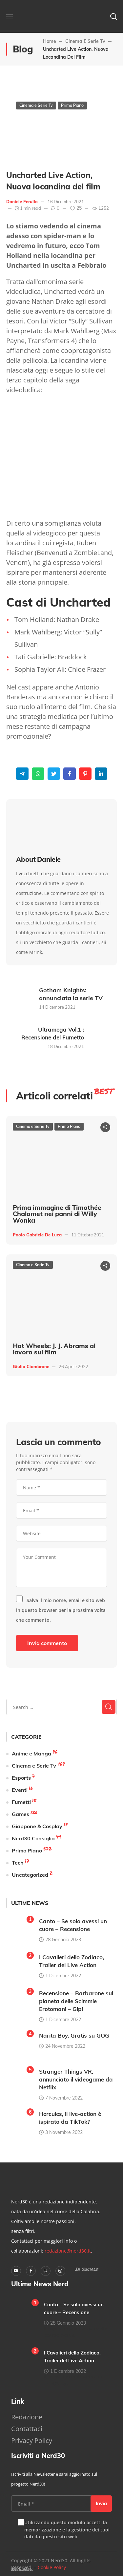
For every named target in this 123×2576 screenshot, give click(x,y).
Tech (18, 1862)
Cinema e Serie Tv (85, 41)
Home (49, 41)
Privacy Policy (31, 2440)
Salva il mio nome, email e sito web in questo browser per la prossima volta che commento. (61, 1610)
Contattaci (26, 2428)
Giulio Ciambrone (31, 1366)
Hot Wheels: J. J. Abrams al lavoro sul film (54, 1349)
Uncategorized (30, 1874)
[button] (113, 16)
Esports (21, 1777)
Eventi (20, 1790)
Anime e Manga (31, 1753)
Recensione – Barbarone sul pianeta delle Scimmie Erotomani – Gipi (76, 2001)
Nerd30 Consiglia (33, 1838)
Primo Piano (72, 105)
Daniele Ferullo (22, 201)
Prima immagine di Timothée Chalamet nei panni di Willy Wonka (57, 1214)
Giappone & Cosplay (37, 1826)
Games (20, 1814)
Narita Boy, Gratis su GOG (74, 2035)
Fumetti (21, 1802)
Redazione (26, 2416)
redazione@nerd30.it (68, 2251)
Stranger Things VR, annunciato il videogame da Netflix (76, 2079)
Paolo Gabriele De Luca (37, 1234)
